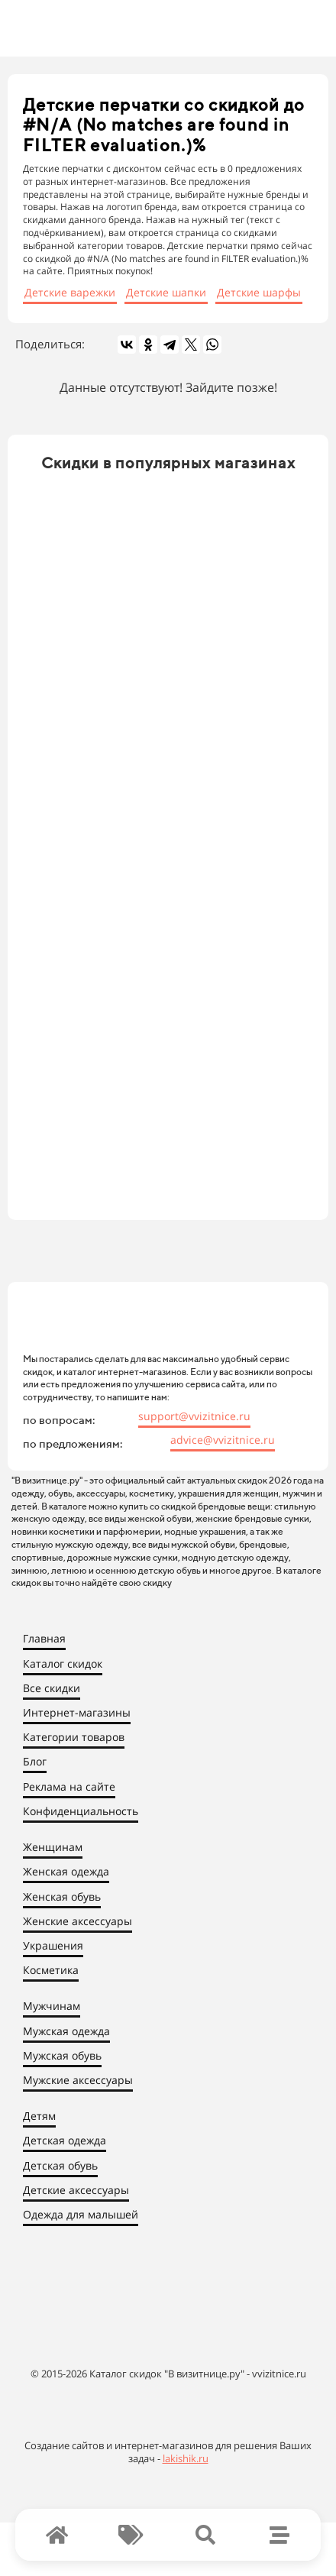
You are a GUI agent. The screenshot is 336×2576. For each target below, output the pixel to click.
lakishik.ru (185, 2458)
